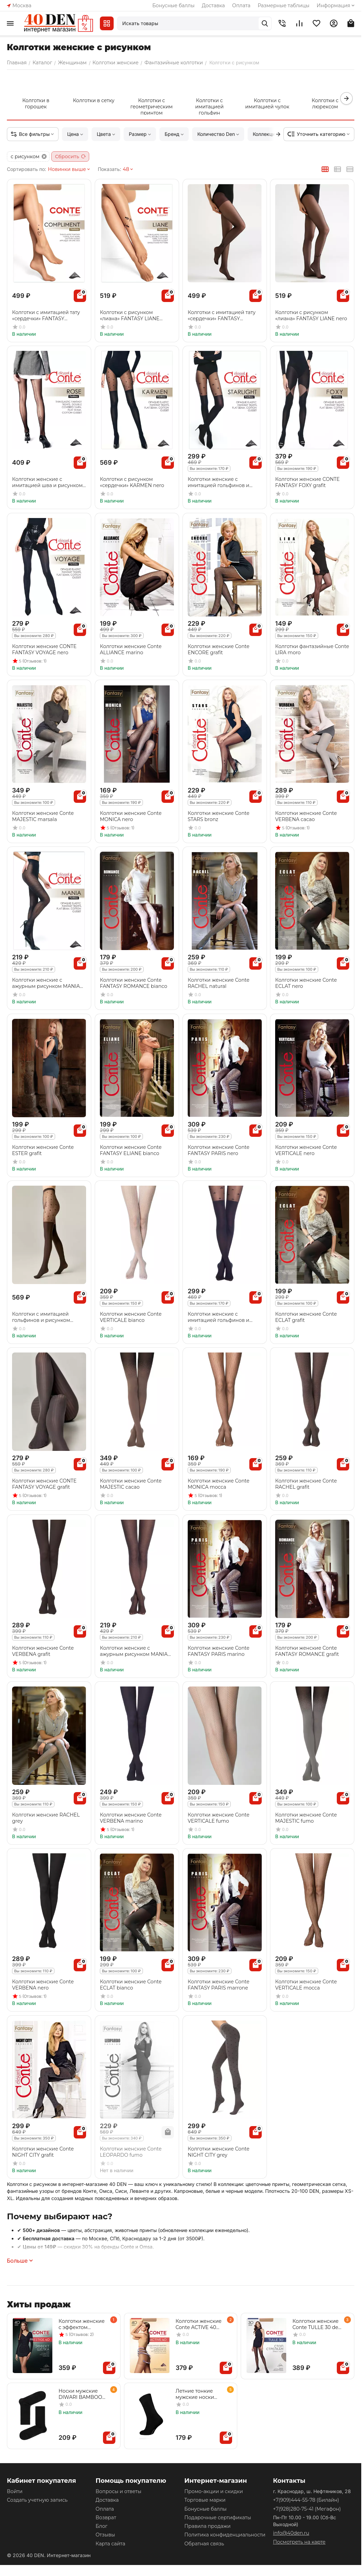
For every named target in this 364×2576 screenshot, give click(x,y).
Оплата (241, 5)
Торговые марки (205, 2500)
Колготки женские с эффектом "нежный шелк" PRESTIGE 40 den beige (82, 2324)
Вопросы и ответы (119, 2491)
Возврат (106, 2517)
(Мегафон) (307, 2509)
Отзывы (105, 2535)
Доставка (213, 5)
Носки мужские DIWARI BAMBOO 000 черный (80, 2394)
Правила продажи (207, 2526)
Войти (14, 2491)
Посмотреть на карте (299, 2542)
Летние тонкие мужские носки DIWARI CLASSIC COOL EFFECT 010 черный (197, 2394)
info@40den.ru (291, 2533)
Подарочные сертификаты (217, 2517)
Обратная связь (204, 2544)
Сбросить (70, 156)
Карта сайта (110, 2544)
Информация (336, 5)
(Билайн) (306, 2500)
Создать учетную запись (37, 2500)
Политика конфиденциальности (225, 2535)
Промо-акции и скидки (213, 2491)
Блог (101, 2526)
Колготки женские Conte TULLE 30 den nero (316, 2324)
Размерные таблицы (283, 5)
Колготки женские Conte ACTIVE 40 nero (199, 2324)
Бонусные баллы (173, 5)
